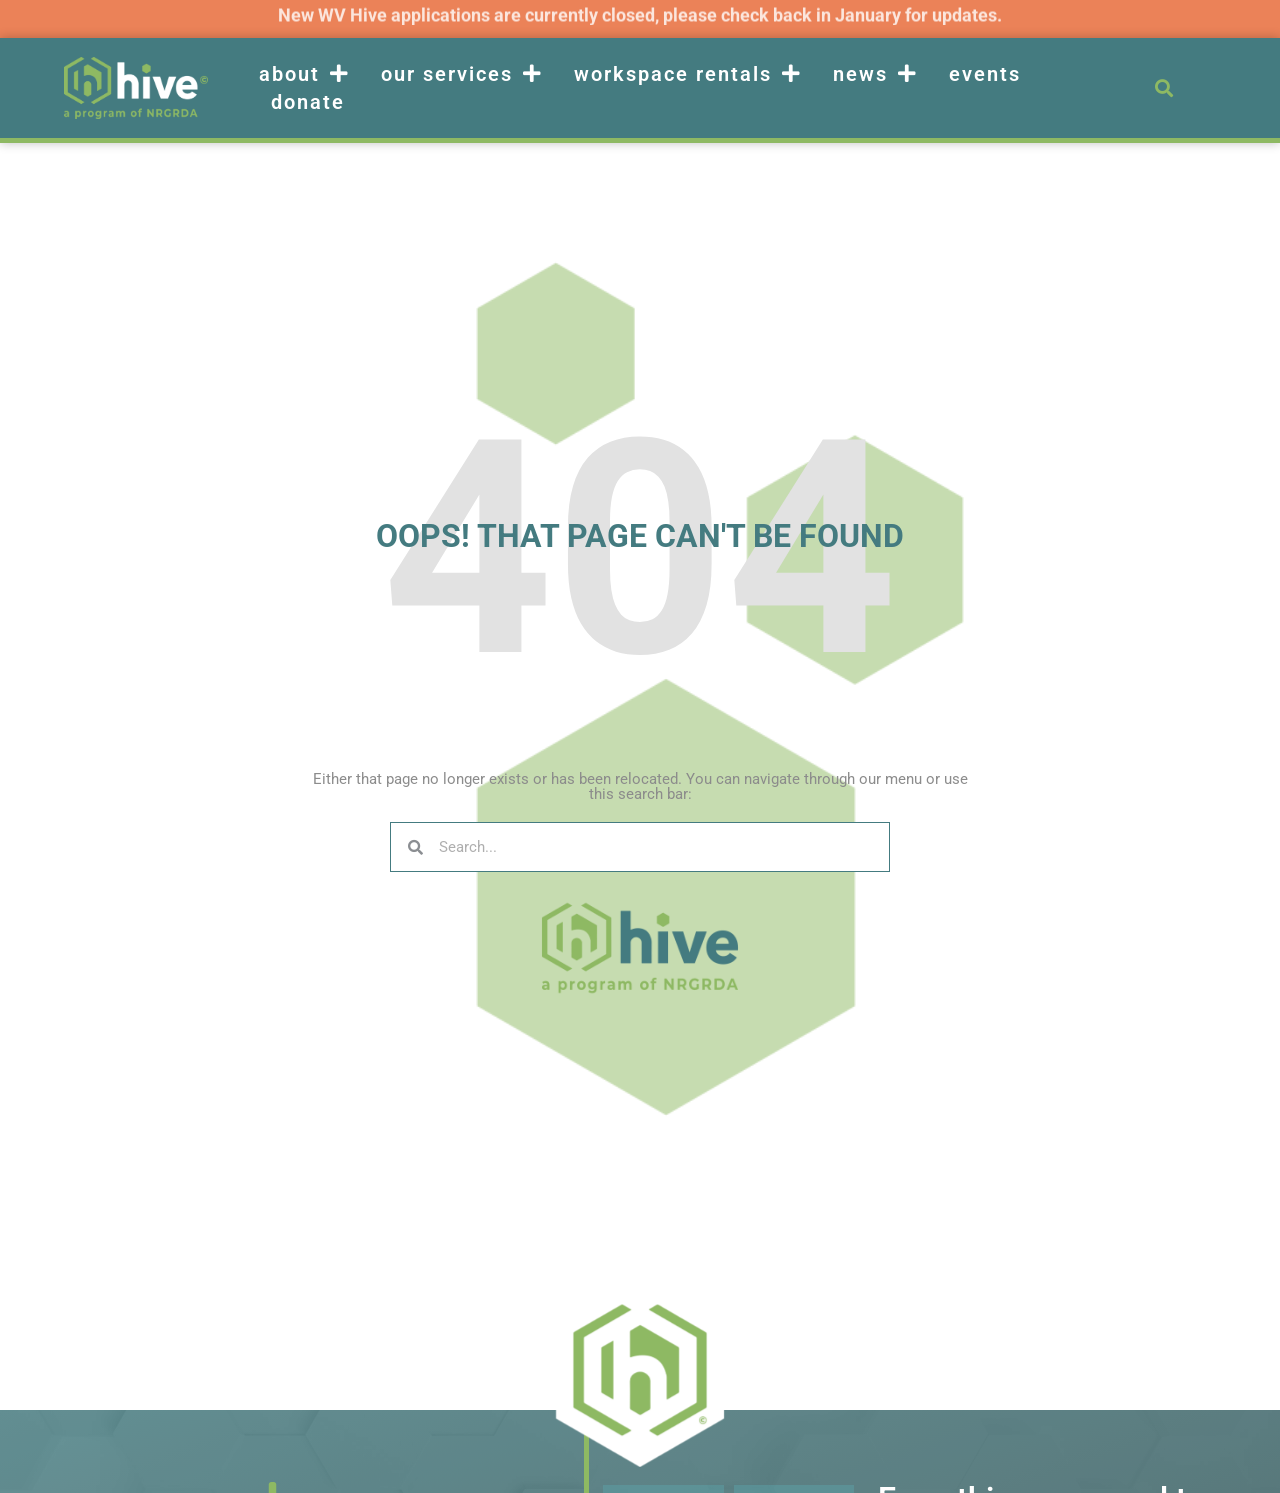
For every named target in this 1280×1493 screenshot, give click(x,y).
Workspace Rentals (688, 74)
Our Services (462, 74)
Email (754, 1477)
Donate (308, 102)
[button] (1163, 88)
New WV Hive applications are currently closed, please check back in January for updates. (640, 12)
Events (985, 74)
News (875, 74)
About (304, 74)
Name (624, 1477)
